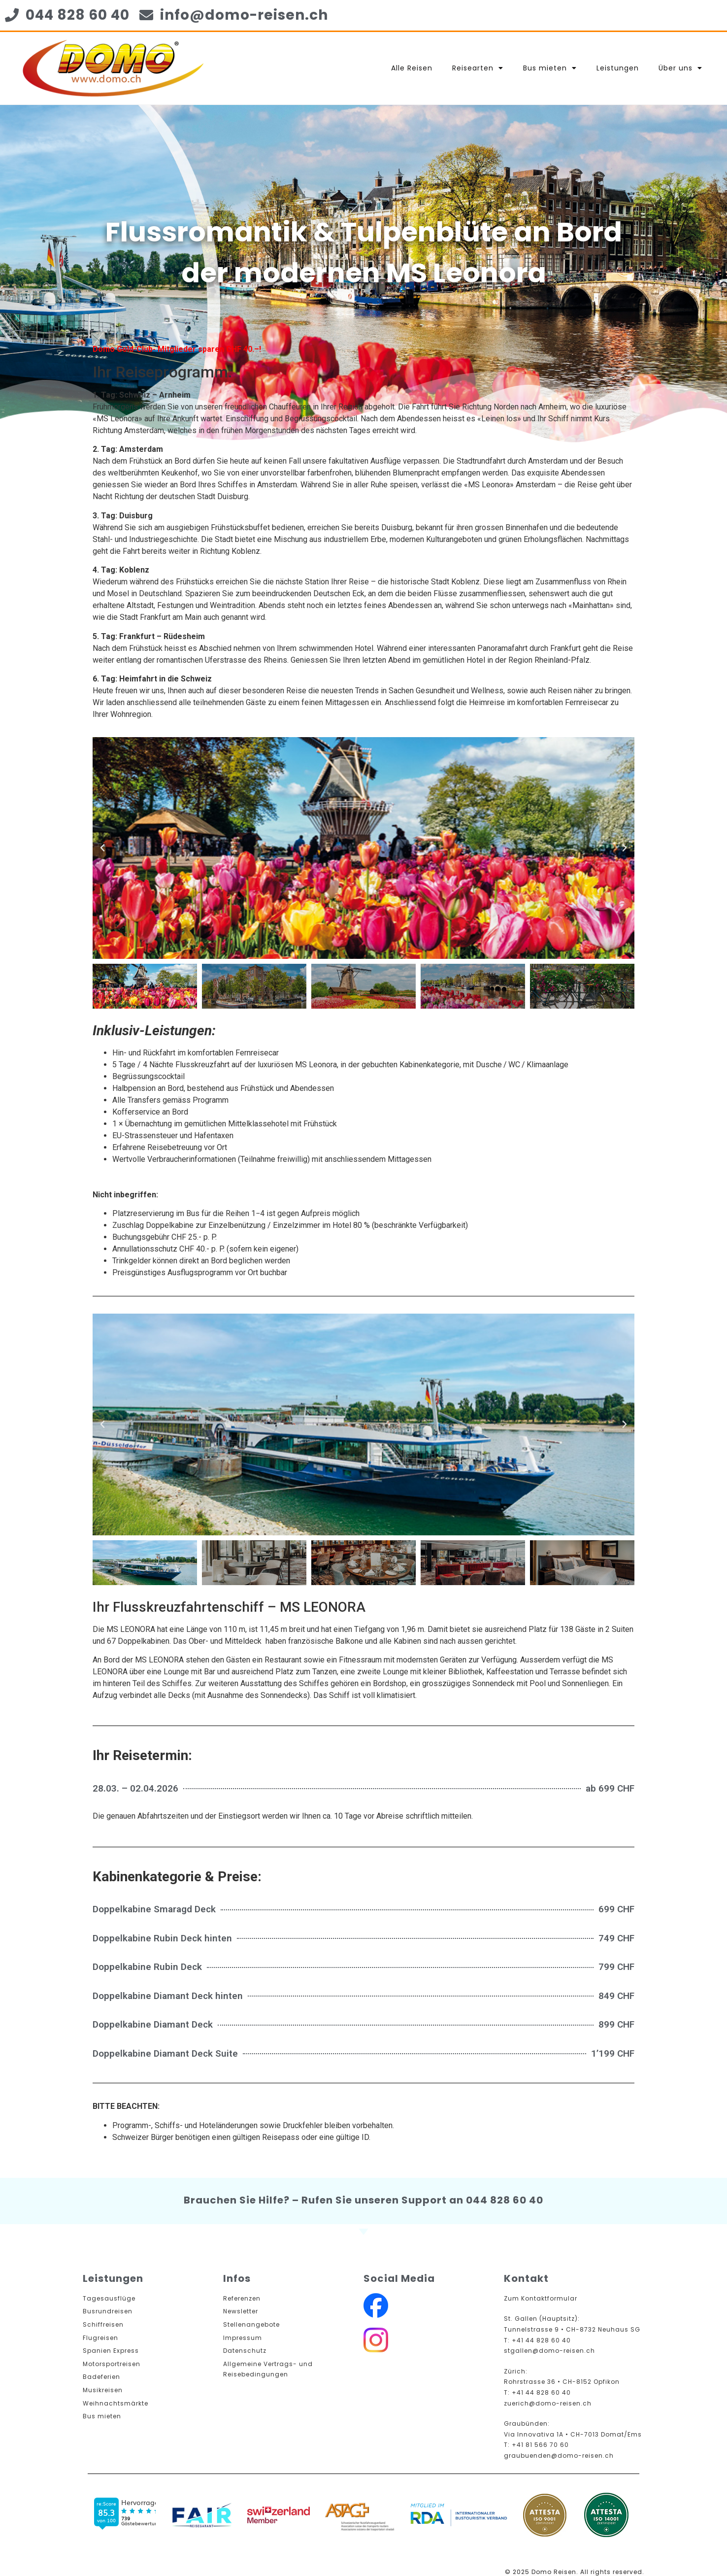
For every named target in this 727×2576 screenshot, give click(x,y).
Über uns (680, 68)
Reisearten (477, 68)
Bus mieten (550, 68)
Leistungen (617, 68)
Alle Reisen (411, 68)
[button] (102, 848)
